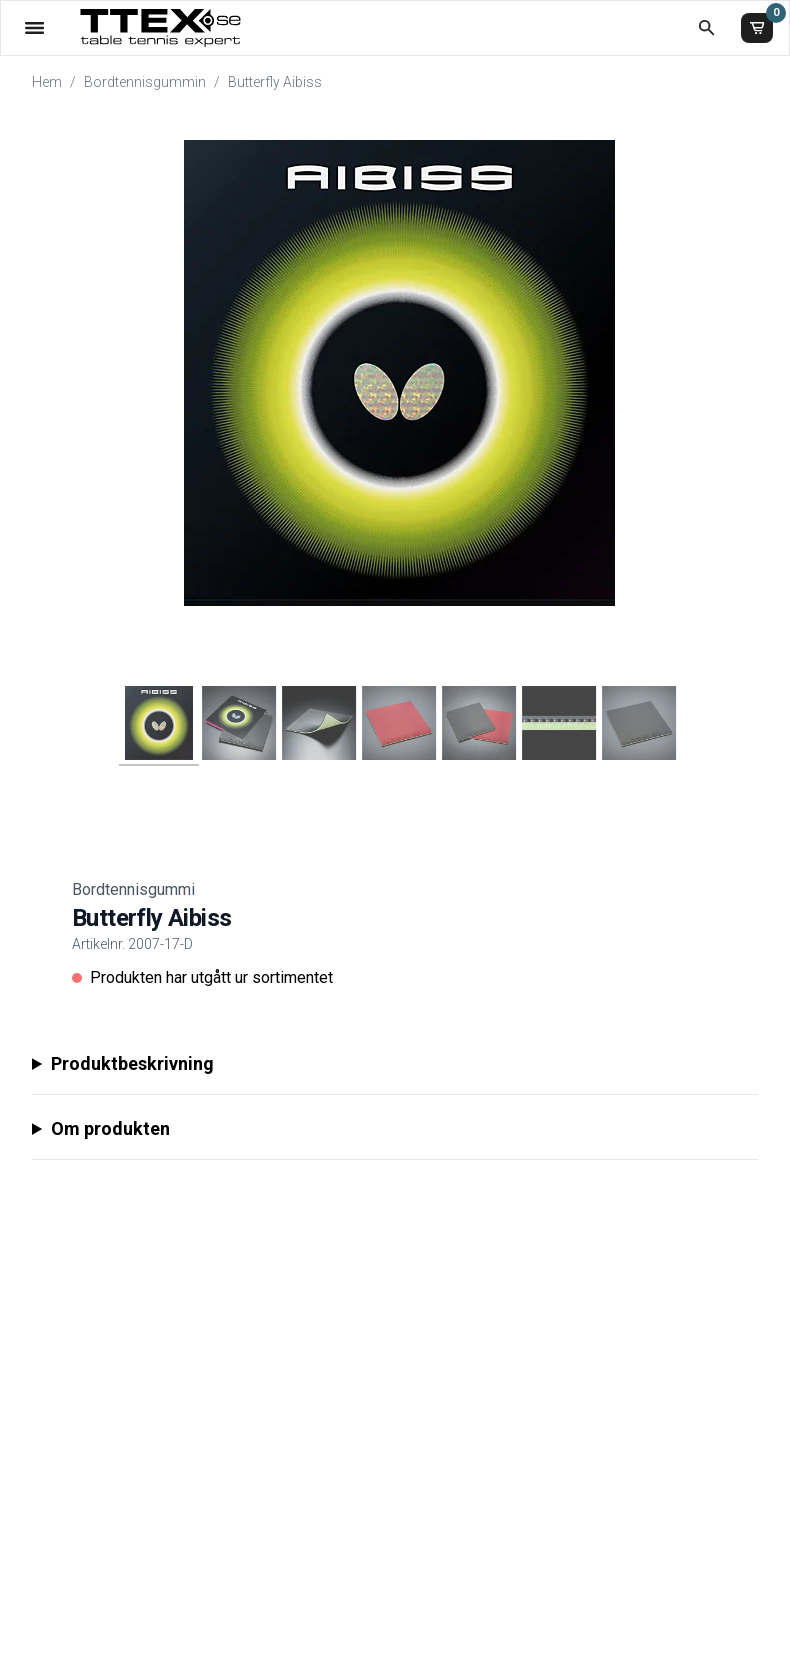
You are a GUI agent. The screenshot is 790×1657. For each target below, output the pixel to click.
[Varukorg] (757, 28)
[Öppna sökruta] (706, 27)
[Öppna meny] (34, 27)
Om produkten (110, 1128)
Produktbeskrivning (132, 1063)
